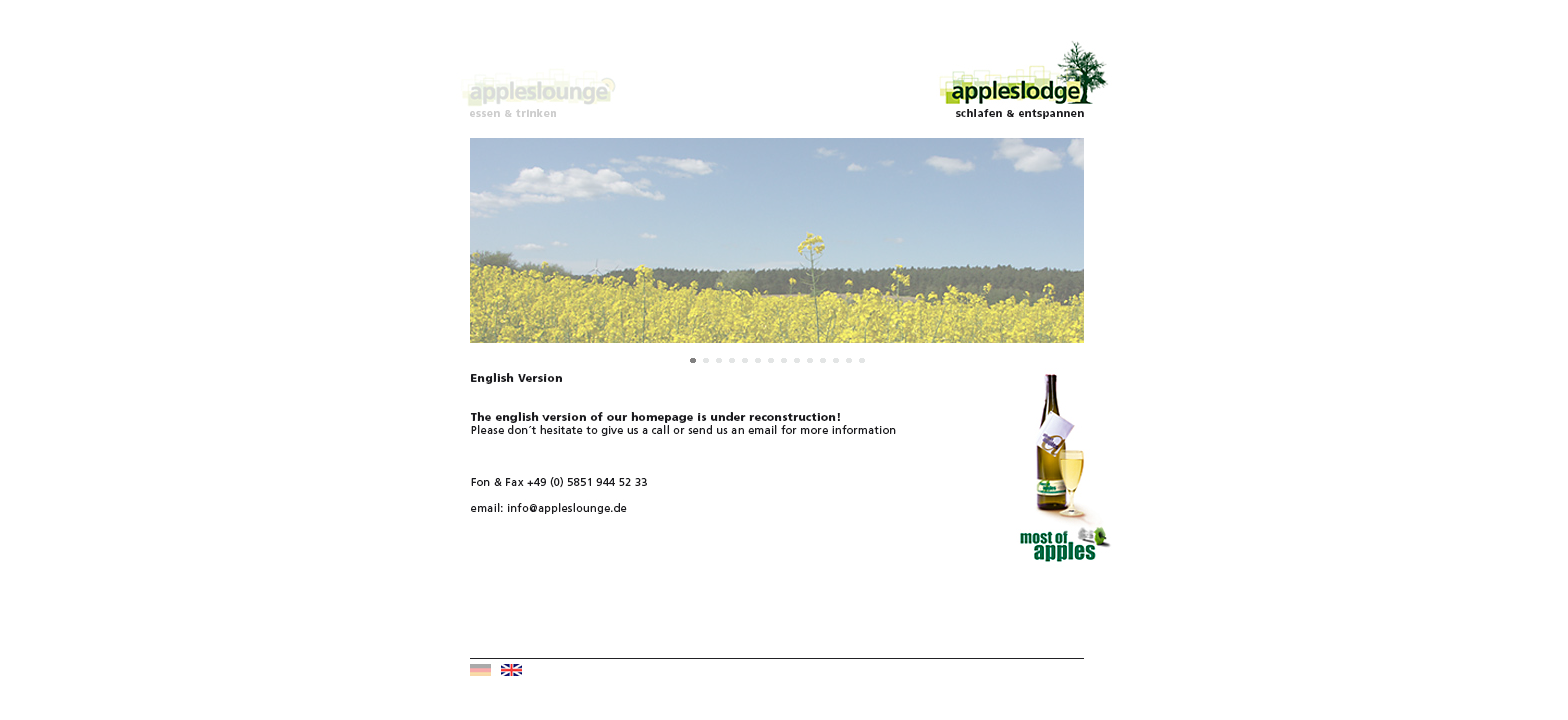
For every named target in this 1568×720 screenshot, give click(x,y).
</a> (777, 253)
